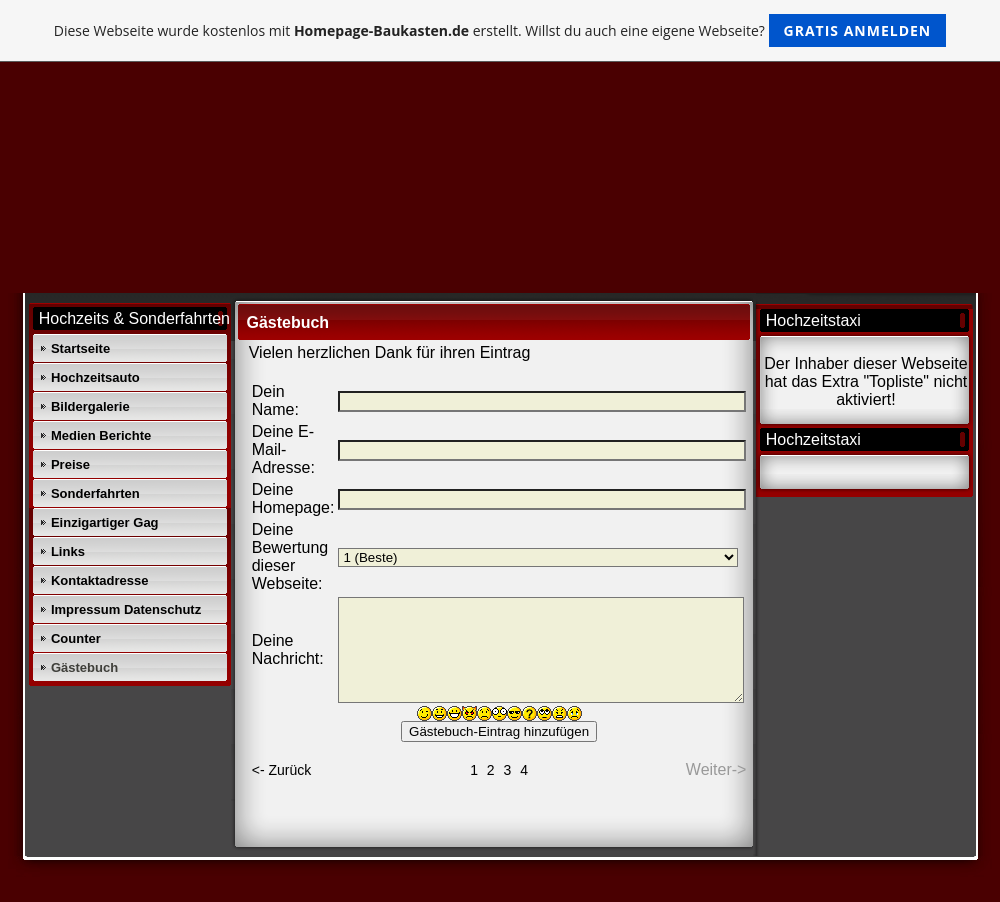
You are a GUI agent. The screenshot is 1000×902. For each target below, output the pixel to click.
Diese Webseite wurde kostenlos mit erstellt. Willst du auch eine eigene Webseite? (500, 30)
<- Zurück (282, 770)
